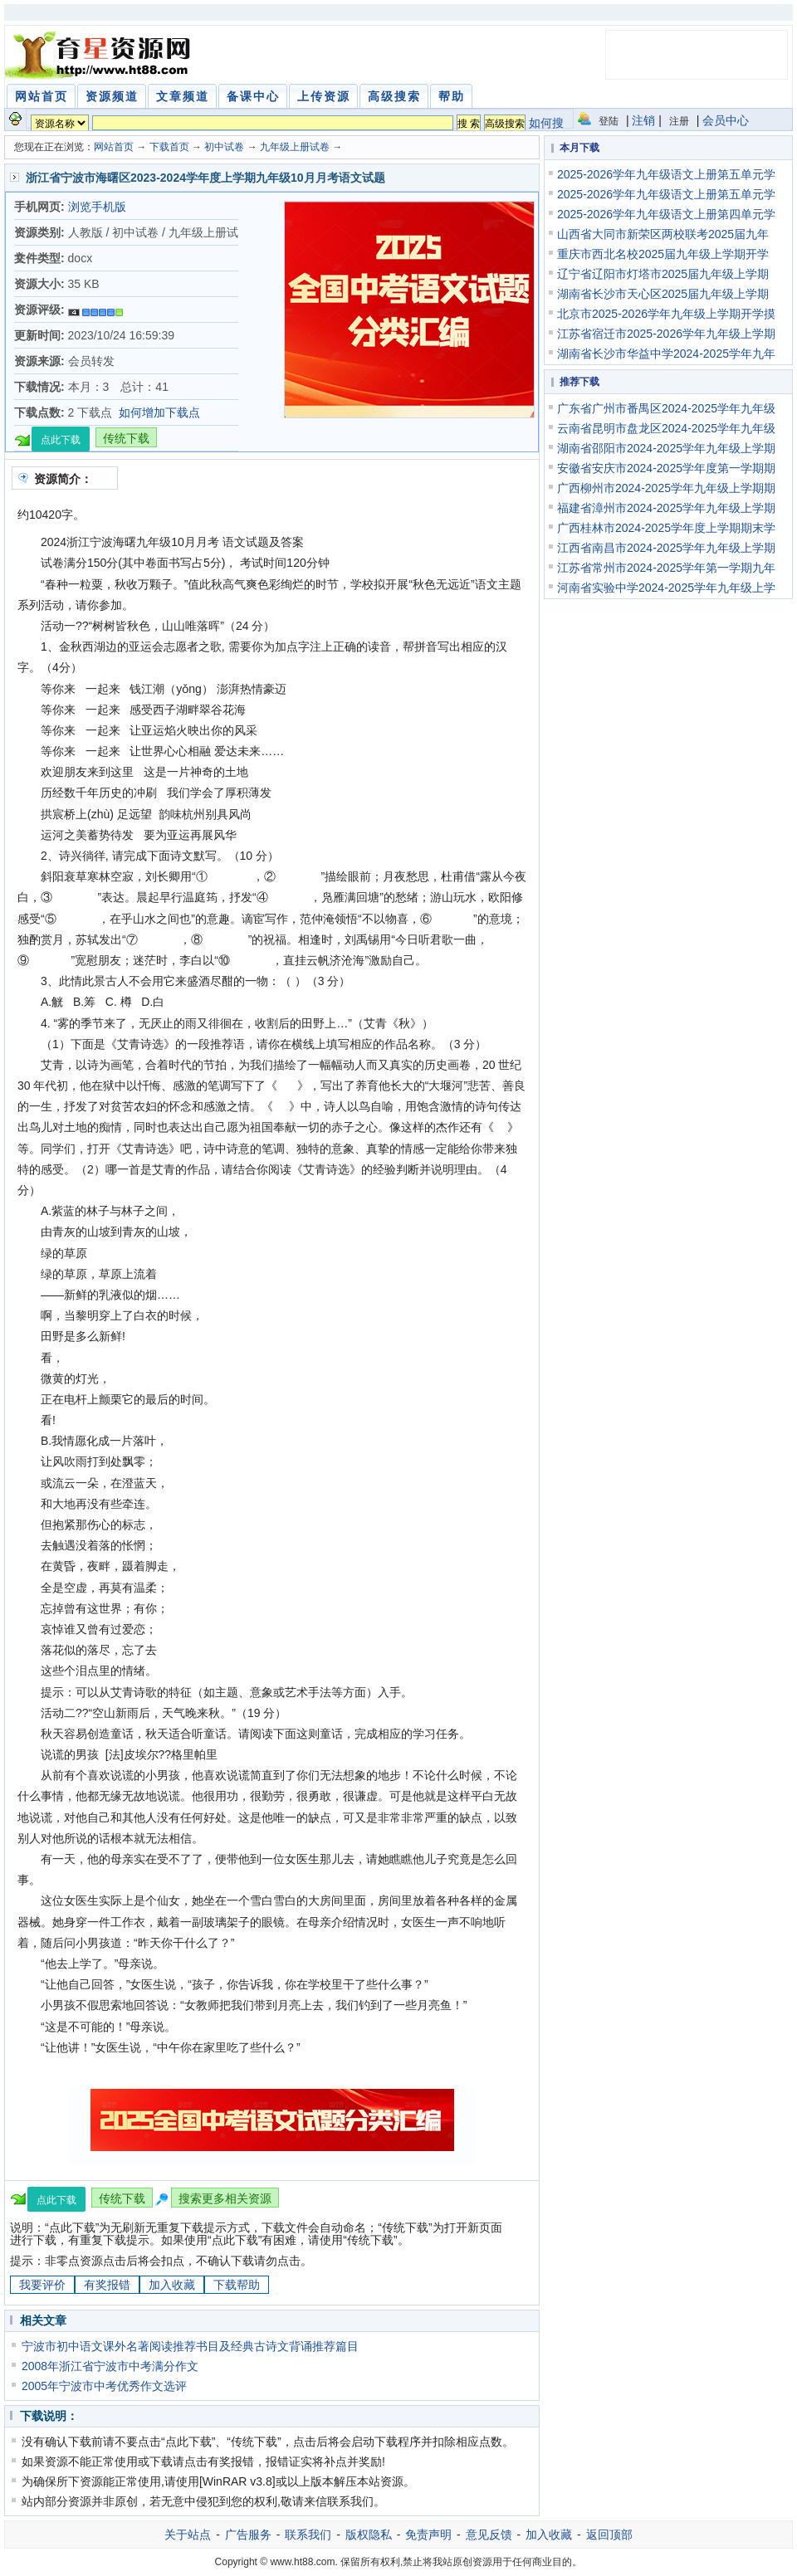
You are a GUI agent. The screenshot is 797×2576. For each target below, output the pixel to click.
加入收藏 (172, 2284)
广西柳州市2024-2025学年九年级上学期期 (666, 488)
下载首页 (169, 147)
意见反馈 (489, 2534)
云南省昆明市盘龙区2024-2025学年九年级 (666, 428)
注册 (679, 121)
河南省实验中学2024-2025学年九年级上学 (666, 587)
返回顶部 (609, 2534)
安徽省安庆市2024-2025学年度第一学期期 (666, 468)
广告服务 (248, 2534)
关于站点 (187, 2534)
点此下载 (61, 440)
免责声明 (428, 2534)
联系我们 (308, 2534)
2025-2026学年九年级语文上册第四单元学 (666, 214)
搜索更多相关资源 (224, 2198)
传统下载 (126, 438)
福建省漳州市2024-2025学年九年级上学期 (666, 508)
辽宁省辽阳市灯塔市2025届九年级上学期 (663, 274)
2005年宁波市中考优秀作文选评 (104, 2386)
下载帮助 (236, 2284)
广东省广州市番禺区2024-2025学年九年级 (666, 408)
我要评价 (42, 2284)
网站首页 (114, 147)
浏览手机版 (97, 206)
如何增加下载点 (159, 412)
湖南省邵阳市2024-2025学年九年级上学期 (666, 448)
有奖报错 (107, 2284)
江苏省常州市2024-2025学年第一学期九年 (666, 567)
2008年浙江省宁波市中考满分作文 (110, 2366)
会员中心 (725, 120)
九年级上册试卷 (295, 147)
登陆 (609, 121)
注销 (643, 120)
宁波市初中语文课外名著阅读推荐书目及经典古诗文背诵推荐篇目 (190, 2346)
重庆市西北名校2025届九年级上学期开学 (663, 254)
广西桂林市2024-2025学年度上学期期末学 (666, 527)
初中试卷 (224, 147)
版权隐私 (368, 2534)
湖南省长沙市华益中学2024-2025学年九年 (666, 353)
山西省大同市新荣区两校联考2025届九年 (663, 234)
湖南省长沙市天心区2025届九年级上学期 (663, 293)
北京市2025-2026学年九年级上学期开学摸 (666, 313)
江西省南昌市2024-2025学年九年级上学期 (666, 547)
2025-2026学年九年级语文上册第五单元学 (666, 174)
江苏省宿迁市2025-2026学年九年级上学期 (666, 333)
